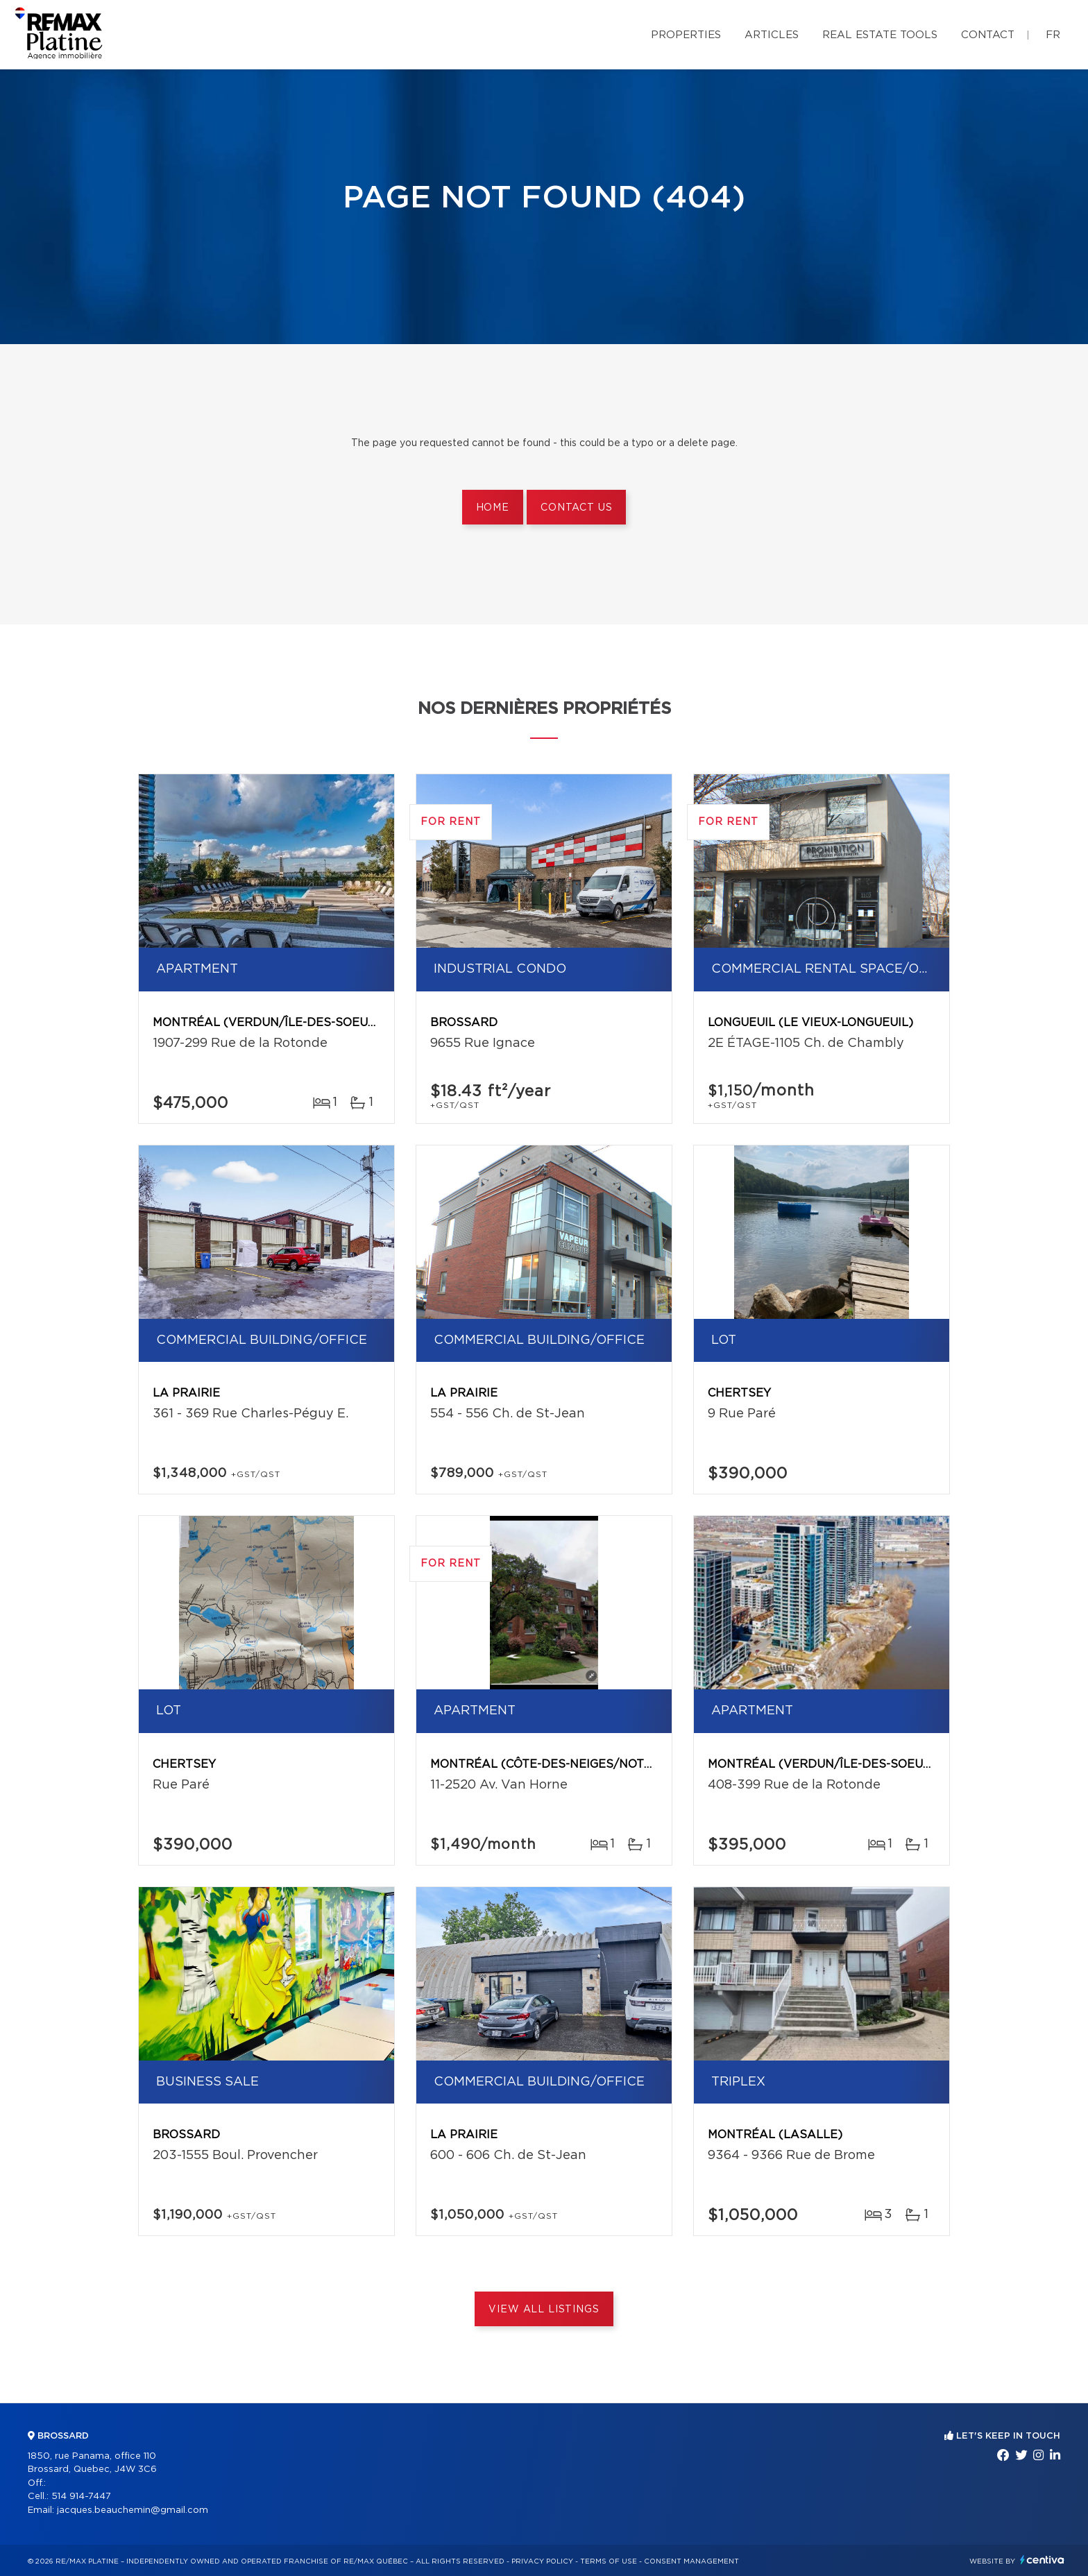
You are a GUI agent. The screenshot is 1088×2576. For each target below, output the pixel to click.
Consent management (691, 2561)
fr (1053, 35)
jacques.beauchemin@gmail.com (132, 2510)
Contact (987, 35)
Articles (772, 35)
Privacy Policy (542, 2561)
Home (492, 508)
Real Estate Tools (879, 35)
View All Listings (543, 2309)
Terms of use (608, 2561)
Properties (686, 35)
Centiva (1042, 2559)
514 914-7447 (81, 2496)
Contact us (576, 508)
